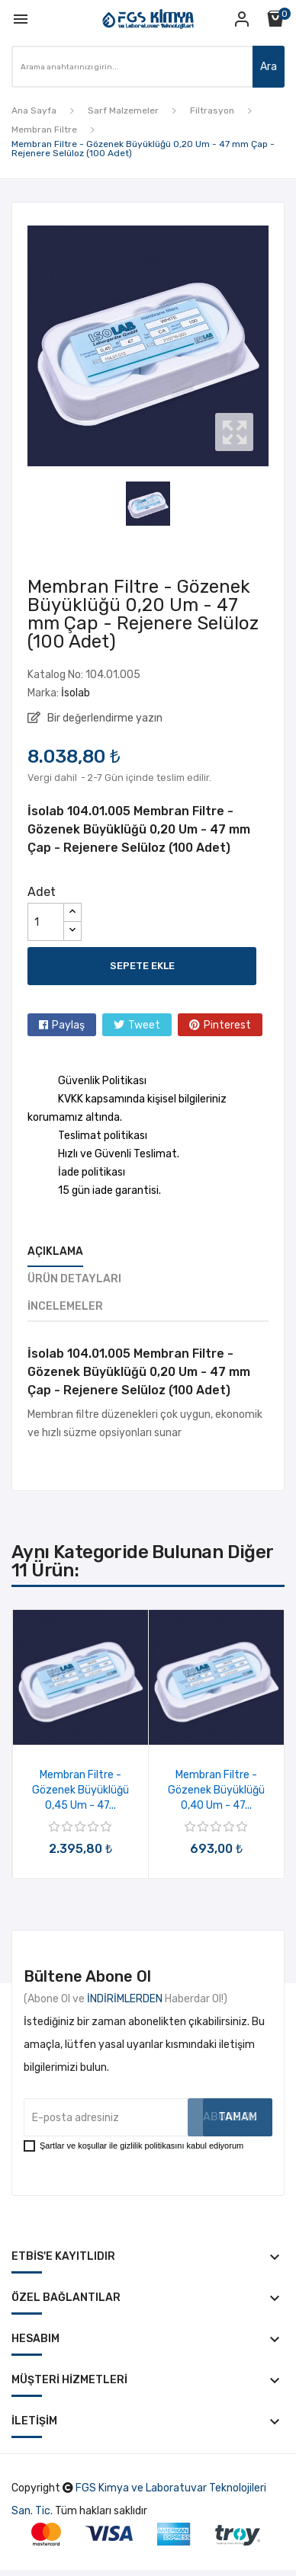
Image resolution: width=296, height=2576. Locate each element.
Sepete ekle (142, 965)
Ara (268, 66)
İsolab (75, 692)
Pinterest (227, 1025)
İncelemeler (65, 1306)
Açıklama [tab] (55, 1251)
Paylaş (68, 1025)
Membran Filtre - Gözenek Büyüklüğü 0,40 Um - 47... (216, 1790)
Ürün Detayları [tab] (74, 1278)
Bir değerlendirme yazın (103, 718)
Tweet (144, 1025)
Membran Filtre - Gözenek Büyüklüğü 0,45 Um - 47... (80, 1790)
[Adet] (45, 922)
